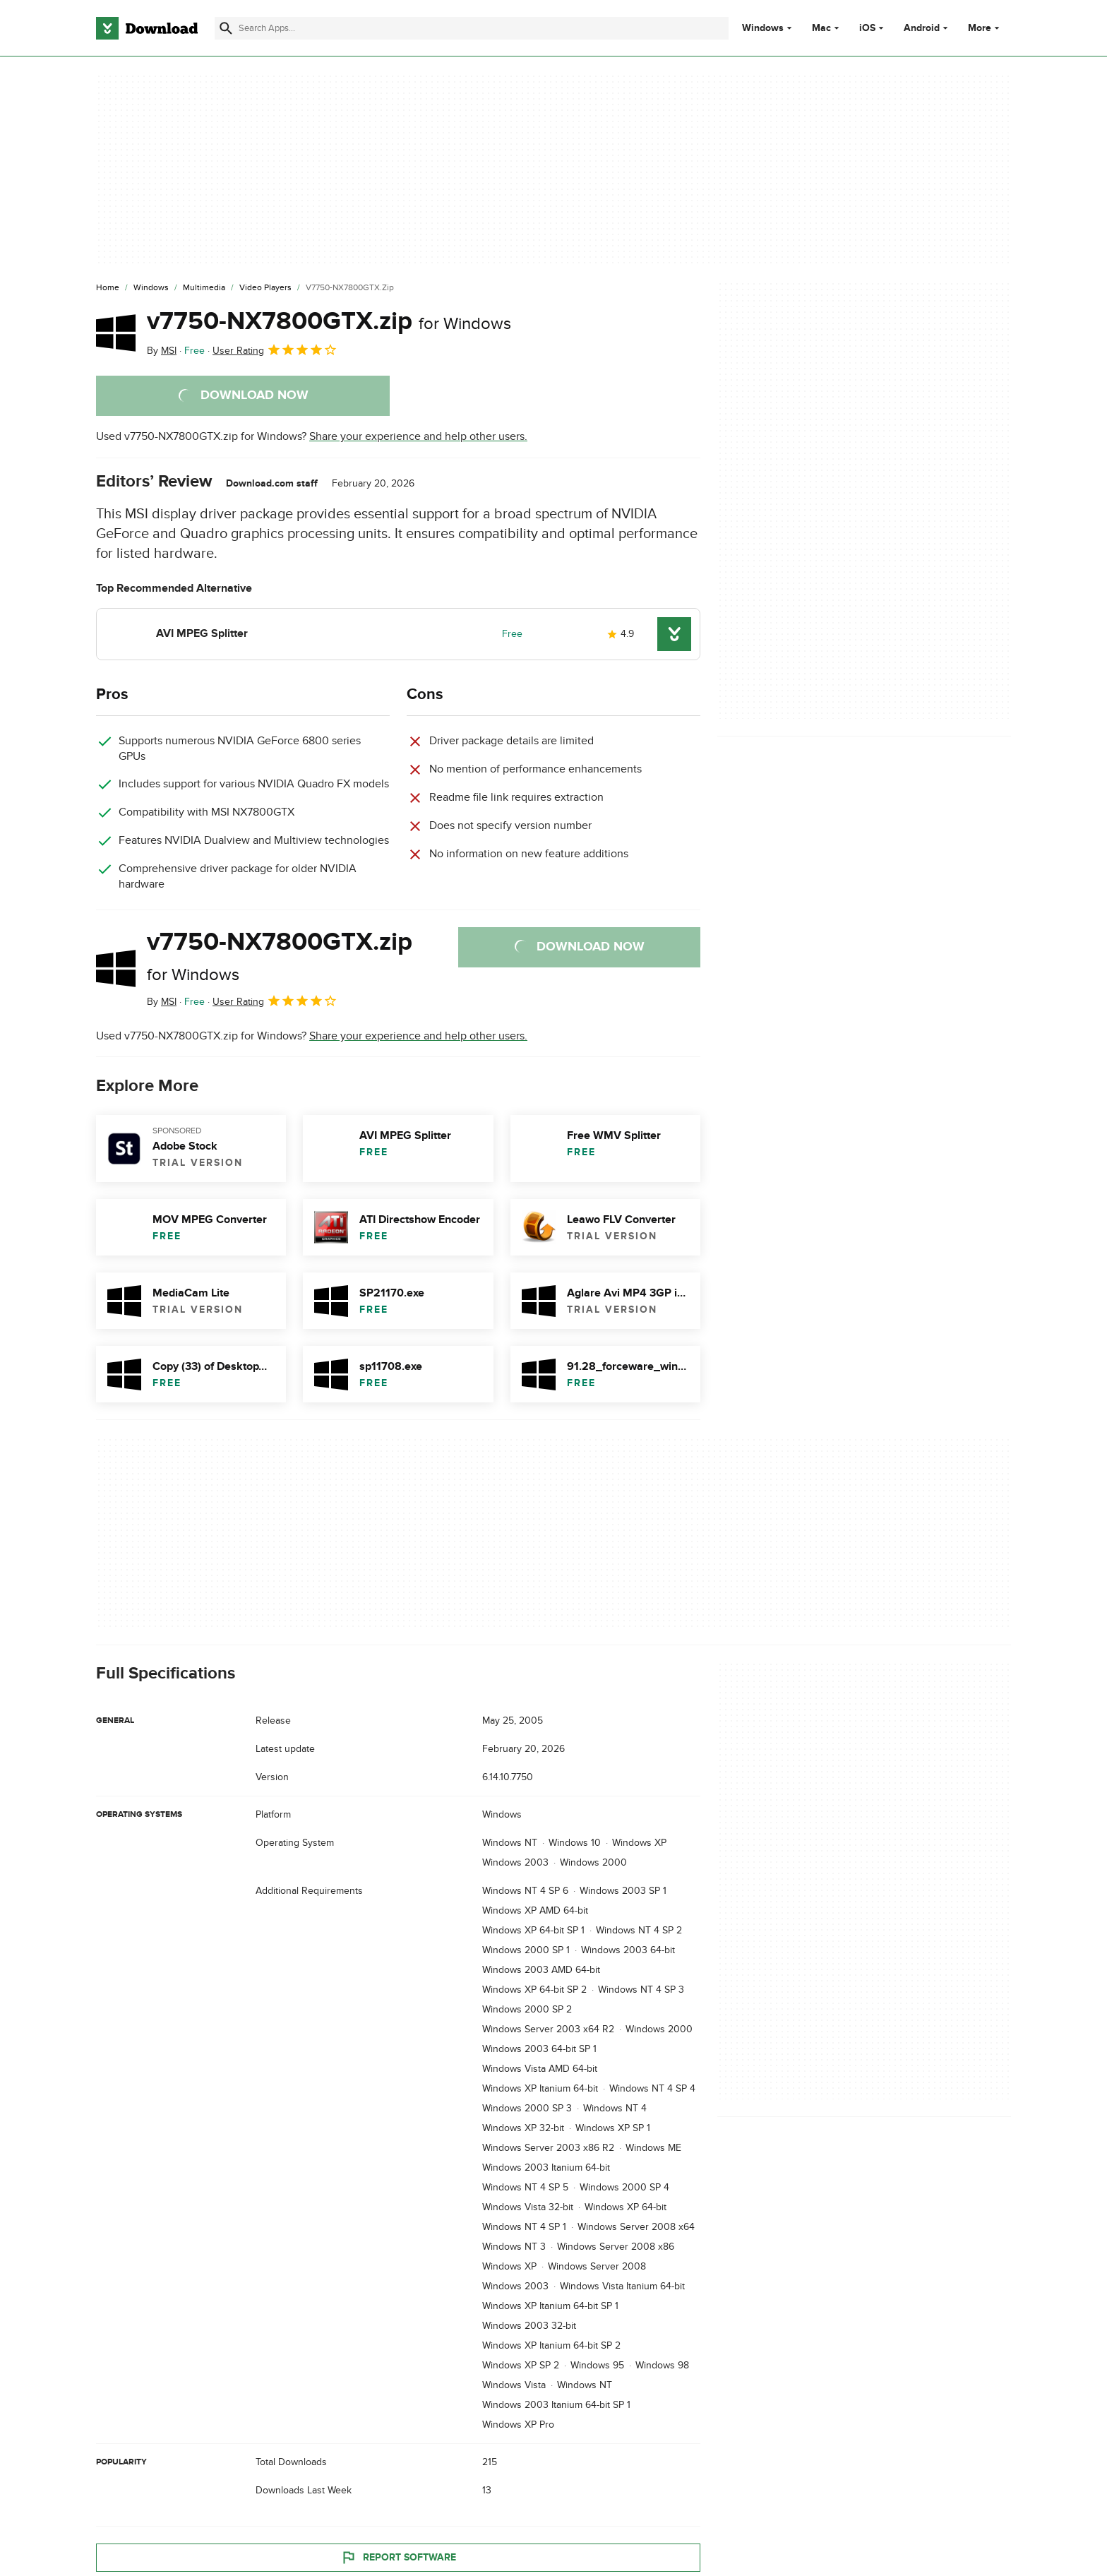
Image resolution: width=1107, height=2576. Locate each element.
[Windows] (151, 288)
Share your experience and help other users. (418, 436)
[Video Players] (265, 288)
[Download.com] (147, 28)
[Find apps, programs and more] (471, 28)
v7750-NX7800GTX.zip (329, 321)
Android (922, 28)
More (985, 28)
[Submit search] (226, 28)
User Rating (275, 349)
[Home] (107, 288)
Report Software (398, 2557)
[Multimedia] (204, 288)
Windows (763, 28)
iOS (867, 28)
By (161, 351)
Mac (821, 28)
